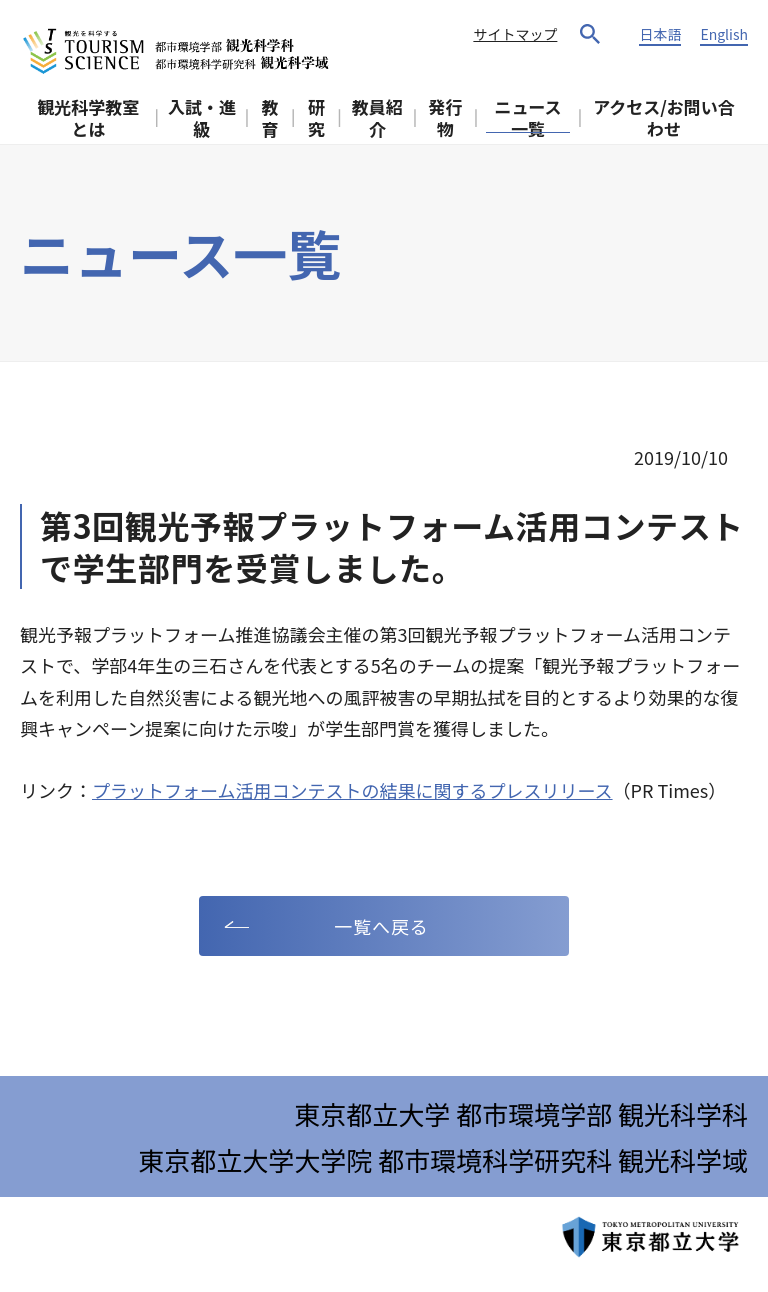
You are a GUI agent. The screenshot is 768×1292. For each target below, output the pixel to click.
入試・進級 (202, 117)
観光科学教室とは (88, 117)
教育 (270, 117)
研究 (316, 117)
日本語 (660, 34)
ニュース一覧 (527, 117)
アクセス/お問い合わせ (664, 117)
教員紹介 (377, 117)
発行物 (446, 117)
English (724, 34)
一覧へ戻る (381, 926)
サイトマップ (515, 34)
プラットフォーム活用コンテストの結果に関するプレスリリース (352, 790)
